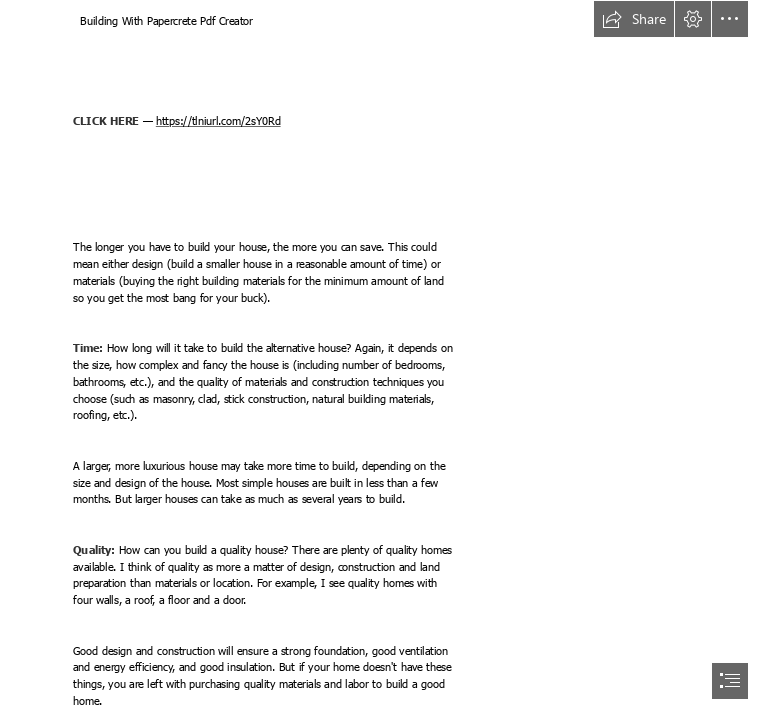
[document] (384, 360)
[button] (634, 19)
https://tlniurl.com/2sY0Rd (218, 121)
